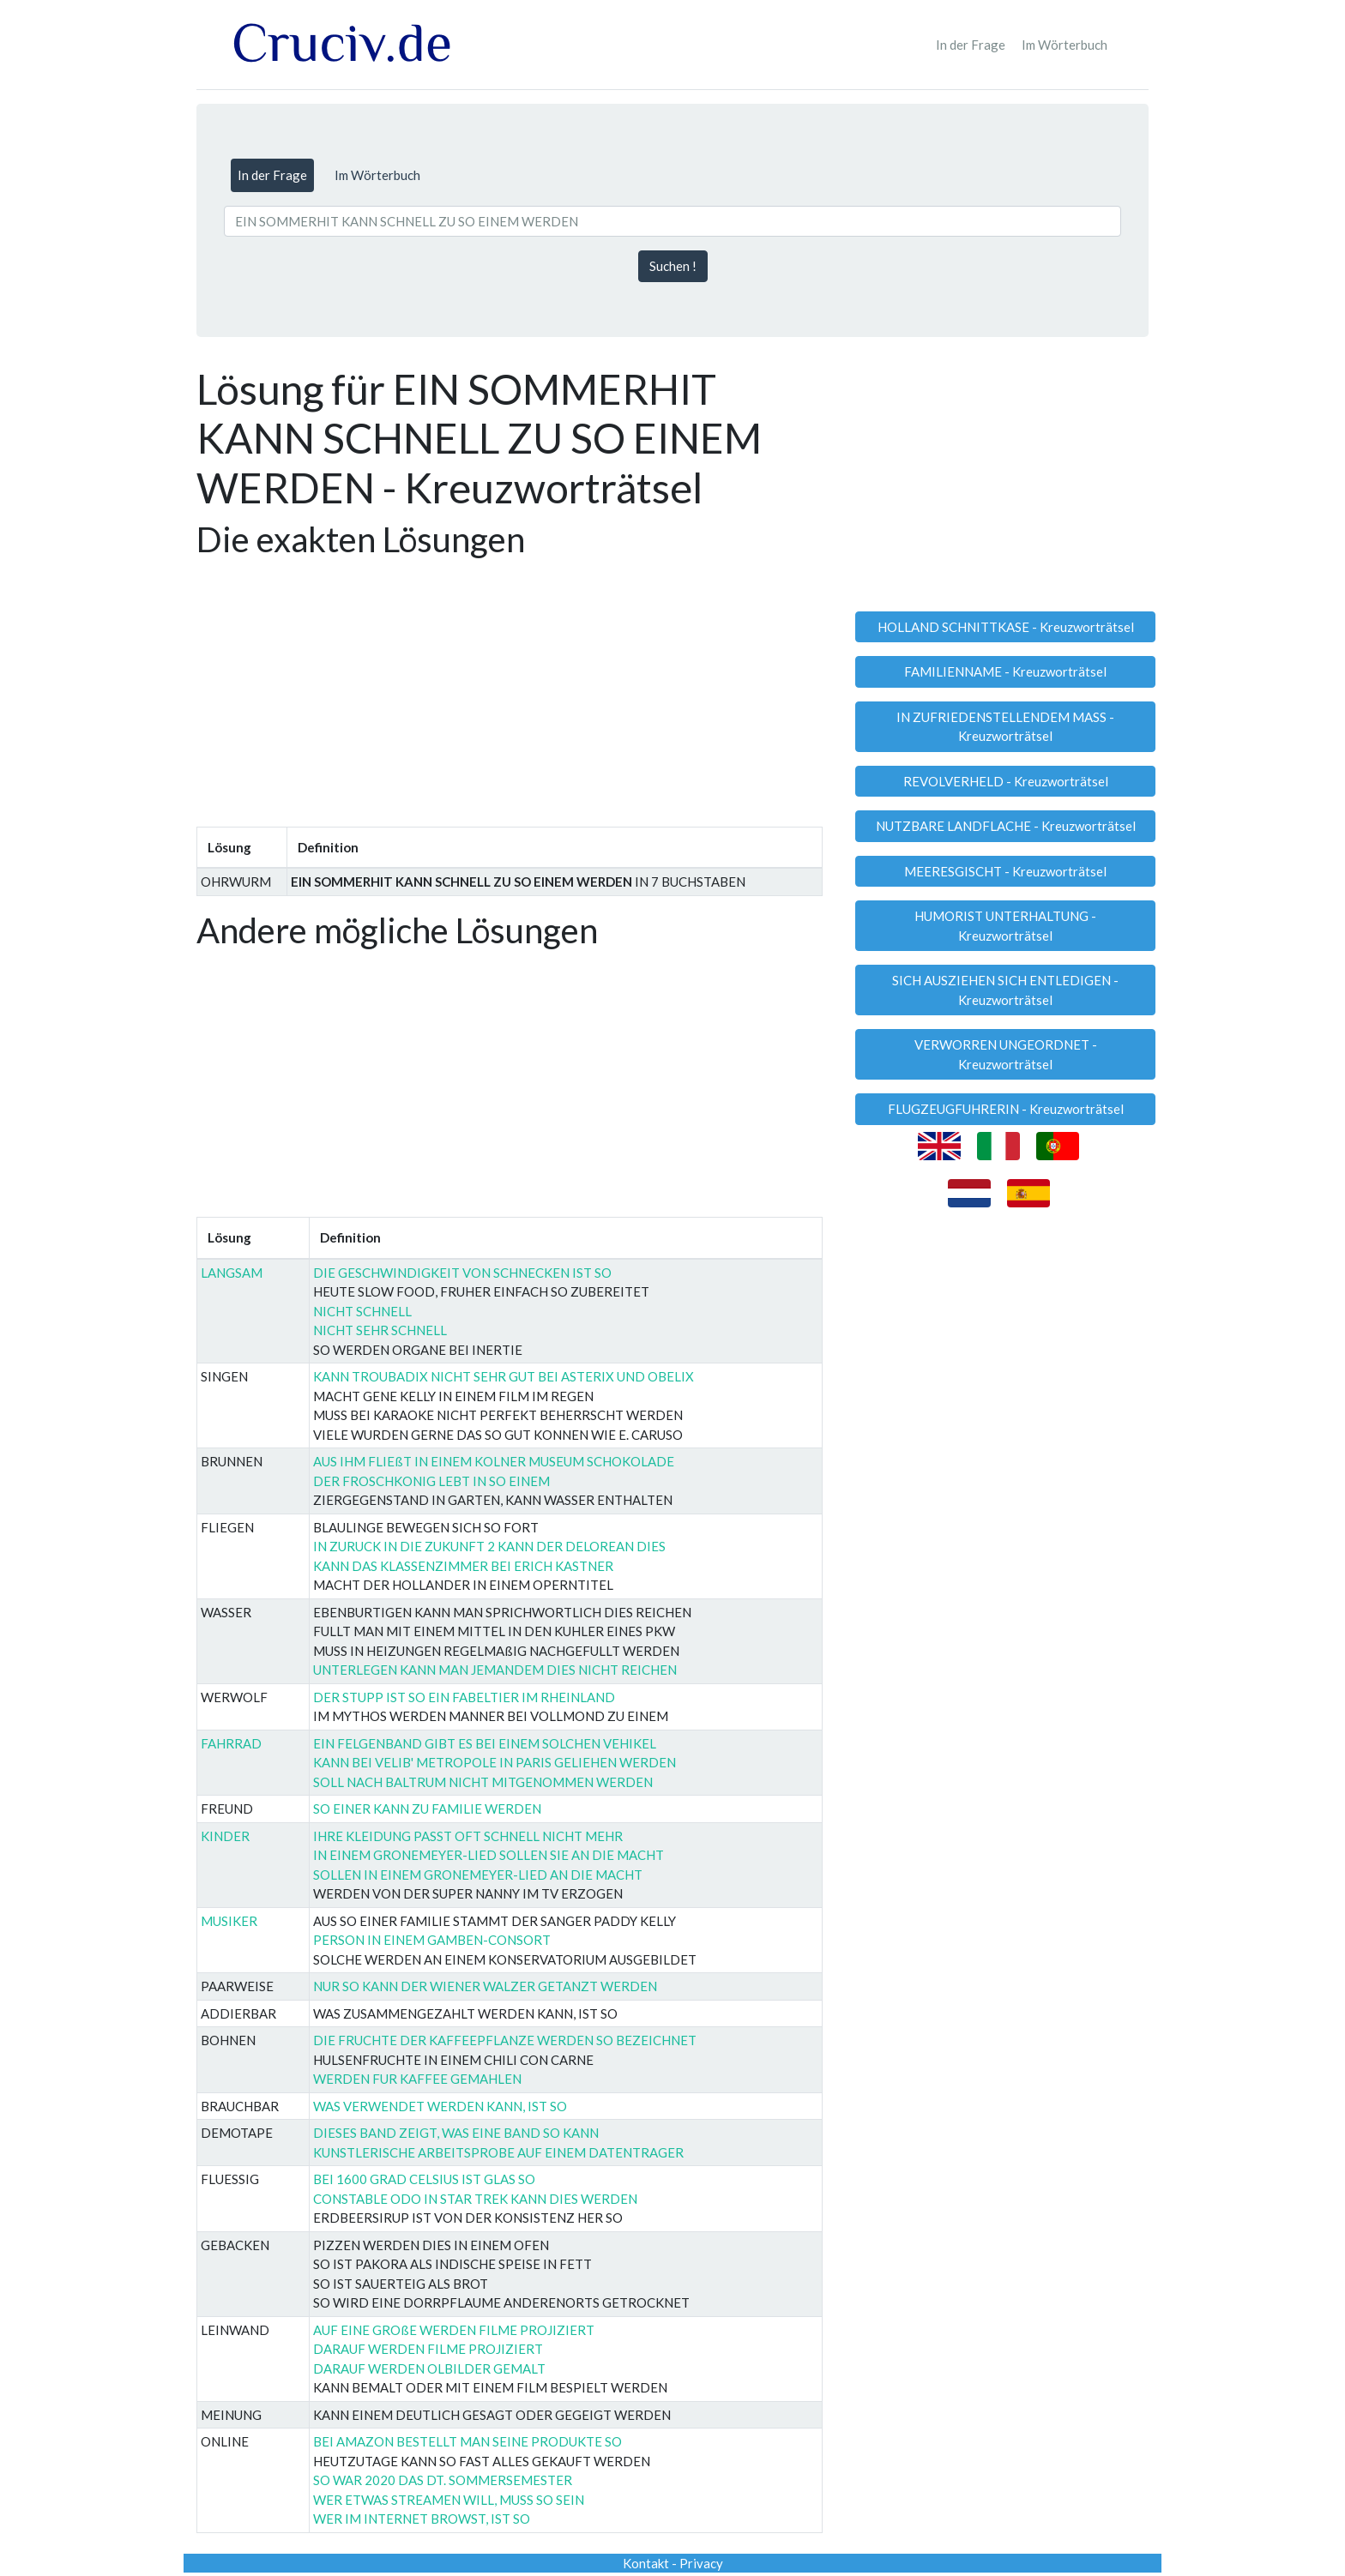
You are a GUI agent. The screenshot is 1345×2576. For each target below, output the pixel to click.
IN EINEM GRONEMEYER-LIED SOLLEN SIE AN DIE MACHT (488, 1855)
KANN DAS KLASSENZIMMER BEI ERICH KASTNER (463, 1566)
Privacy (701, 2563)
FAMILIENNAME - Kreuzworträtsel (1005, 671)
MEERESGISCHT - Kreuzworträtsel (1005, 871)
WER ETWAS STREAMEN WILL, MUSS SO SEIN (448, 2499)
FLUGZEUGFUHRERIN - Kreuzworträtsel (1006, 1108)
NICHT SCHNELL (362, 1311)
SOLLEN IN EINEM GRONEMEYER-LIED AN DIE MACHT (477, 1874)
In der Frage (970, 44)
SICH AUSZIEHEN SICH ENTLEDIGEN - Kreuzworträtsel (1005, 990)
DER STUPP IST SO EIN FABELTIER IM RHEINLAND (464, 1697)
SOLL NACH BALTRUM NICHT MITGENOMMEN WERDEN (483, 1782)
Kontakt (646, 2563)
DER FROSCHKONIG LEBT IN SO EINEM (431, 1481)
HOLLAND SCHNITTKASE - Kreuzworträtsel (1006, 627)
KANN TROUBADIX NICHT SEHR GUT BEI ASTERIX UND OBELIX (503, 1376)
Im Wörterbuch (1064, 44)
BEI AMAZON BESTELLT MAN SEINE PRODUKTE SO (467, 2441)
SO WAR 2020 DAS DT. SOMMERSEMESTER (442, 2480)
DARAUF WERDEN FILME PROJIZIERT (428, 2348)
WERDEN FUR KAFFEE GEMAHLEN (417, 2078)
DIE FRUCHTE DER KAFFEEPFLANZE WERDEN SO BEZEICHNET (505, 2040)
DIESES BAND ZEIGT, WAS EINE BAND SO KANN (456, 2132)
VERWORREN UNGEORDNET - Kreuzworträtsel (1005, 1054)
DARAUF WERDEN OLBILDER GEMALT (429, 2368)
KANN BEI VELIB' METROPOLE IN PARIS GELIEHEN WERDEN (494, 1762)
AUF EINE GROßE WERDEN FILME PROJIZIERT (453, 2330)
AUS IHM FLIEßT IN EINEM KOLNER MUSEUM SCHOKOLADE (493, 1461)
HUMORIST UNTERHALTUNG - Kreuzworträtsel (1005, 925)
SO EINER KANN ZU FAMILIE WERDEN (427, 1808)
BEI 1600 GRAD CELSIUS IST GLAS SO (424, 2179)
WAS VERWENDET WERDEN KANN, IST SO (440, 2106)
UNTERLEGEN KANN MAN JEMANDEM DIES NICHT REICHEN (495, 1669)
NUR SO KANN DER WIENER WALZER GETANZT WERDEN (485, 1986)
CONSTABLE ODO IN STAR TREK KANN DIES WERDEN (475, 2198)
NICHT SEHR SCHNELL (380, 1330)
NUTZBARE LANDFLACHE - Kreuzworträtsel (1006, 826)
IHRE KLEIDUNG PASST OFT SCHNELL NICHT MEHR (468, 1836)
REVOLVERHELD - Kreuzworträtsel (1005, 781)
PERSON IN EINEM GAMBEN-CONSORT (432, 1939)
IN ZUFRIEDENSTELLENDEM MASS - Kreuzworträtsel (1005, 726)
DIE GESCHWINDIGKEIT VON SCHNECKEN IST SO (462, 1272)
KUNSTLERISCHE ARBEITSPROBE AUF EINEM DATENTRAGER (498, 2152)
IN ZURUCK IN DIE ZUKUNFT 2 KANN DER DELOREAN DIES (489, 1546)
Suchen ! (673, 266)
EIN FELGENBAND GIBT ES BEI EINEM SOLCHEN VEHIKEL (484, 1743)
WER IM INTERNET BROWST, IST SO (421, 2518)
